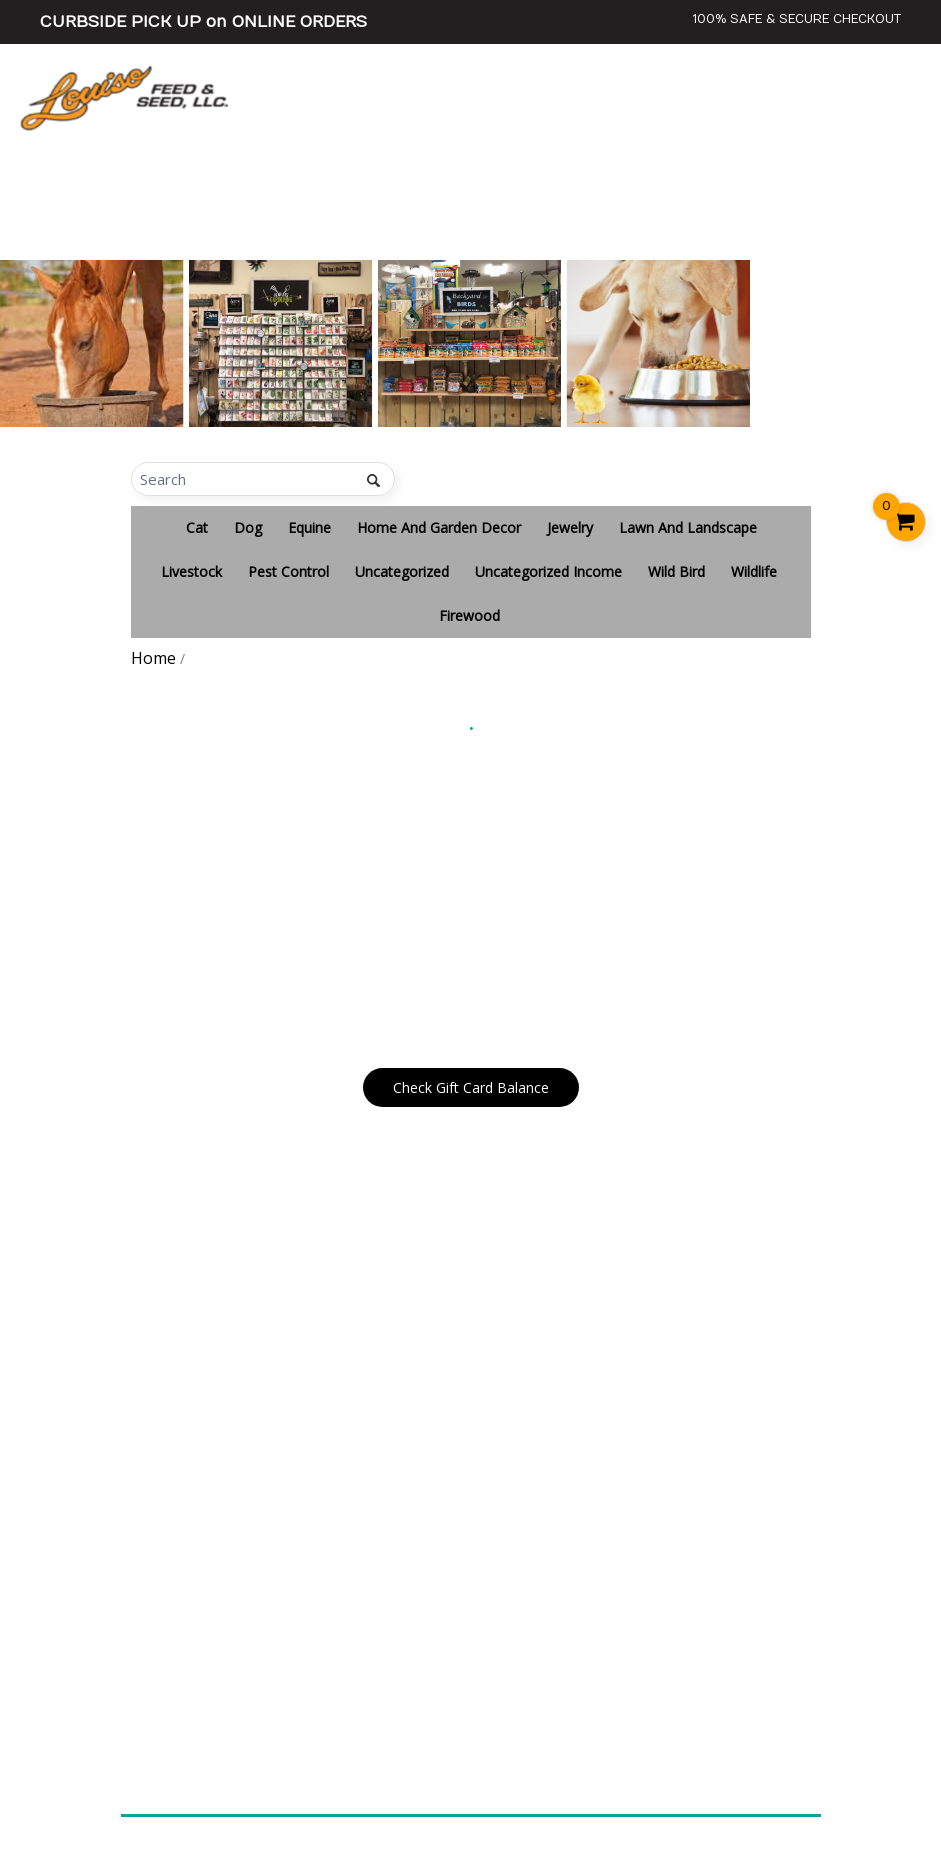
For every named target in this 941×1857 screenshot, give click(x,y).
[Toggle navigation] (901, 97)
